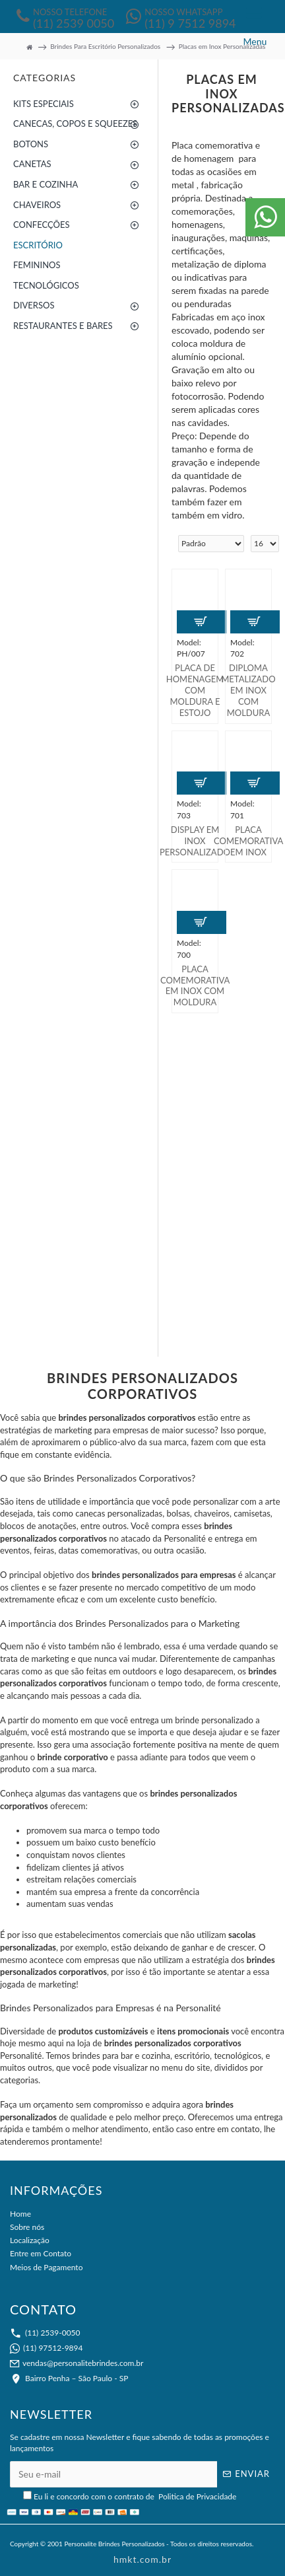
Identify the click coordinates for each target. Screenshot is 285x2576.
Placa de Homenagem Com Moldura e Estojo (195, 690)
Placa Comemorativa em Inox (248, 840)
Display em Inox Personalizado (195, 840)
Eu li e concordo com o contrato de (130, 2496)
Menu (255, 41)
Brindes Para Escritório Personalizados (105, 46)
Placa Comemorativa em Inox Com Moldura (195, 986)
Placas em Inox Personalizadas (222, 46)
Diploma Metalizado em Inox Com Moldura (248, 690)
